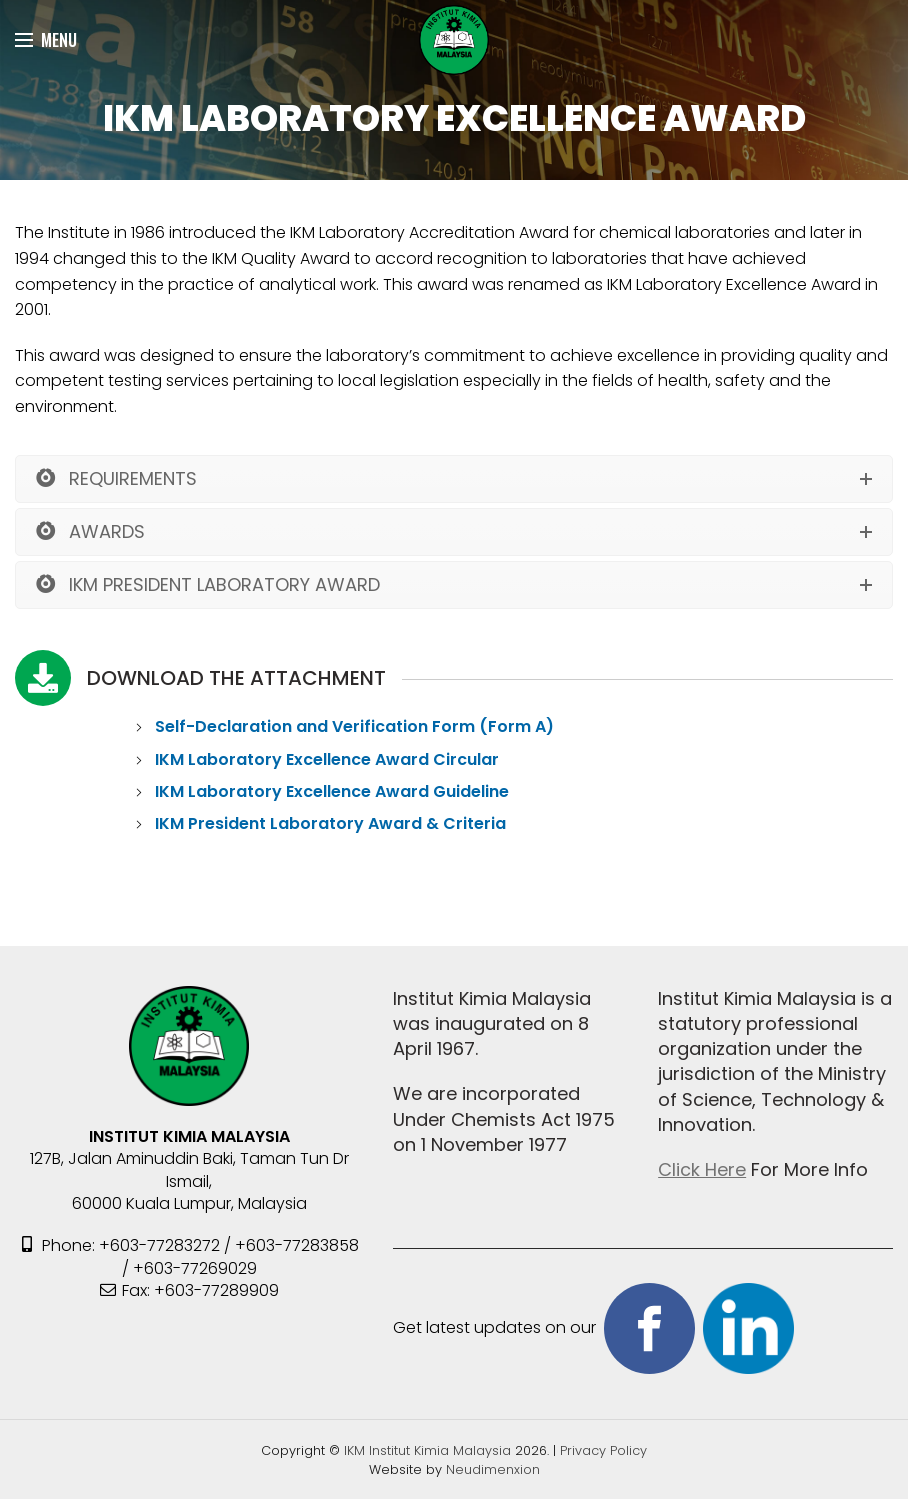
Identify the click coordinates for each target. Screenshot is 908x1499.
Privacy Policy (603, 1450)
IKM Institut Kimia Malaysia (429, 1450)
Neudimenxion (493, 1469)
